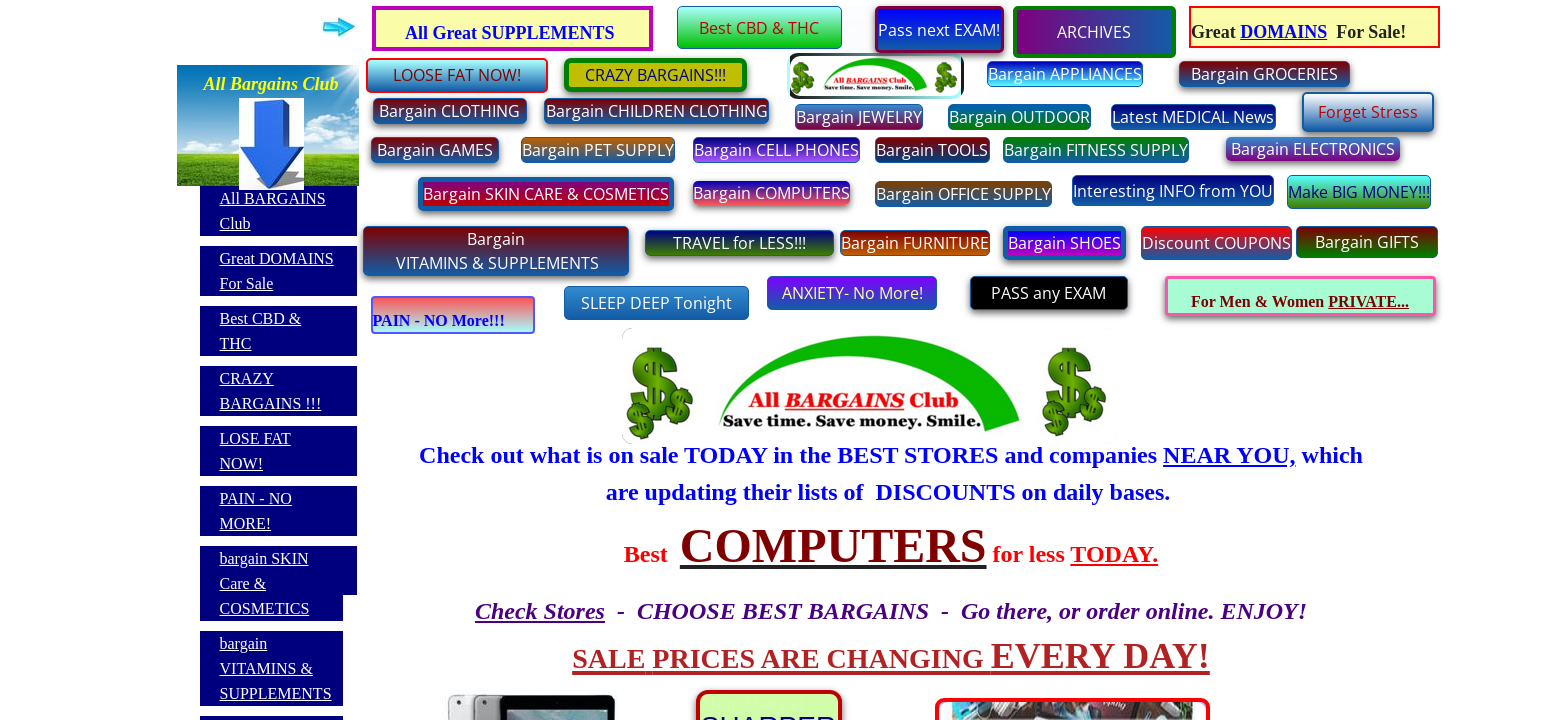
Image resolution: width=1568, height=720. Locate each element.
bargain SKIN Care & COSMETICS (265, 583)
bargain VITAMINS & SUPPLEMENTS (276, 668)
